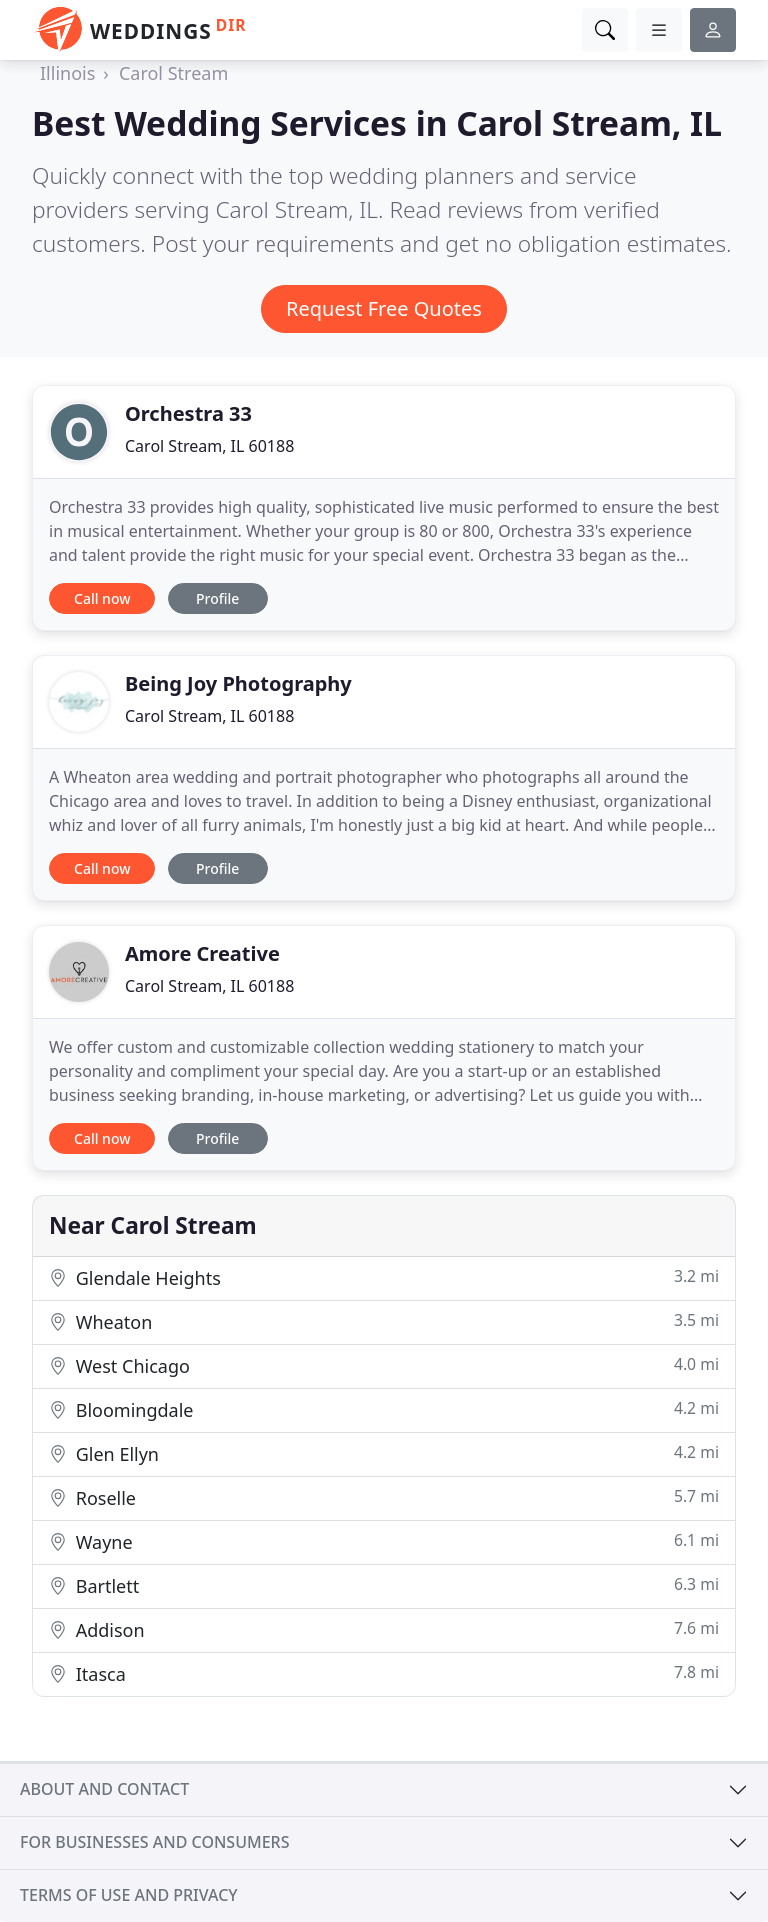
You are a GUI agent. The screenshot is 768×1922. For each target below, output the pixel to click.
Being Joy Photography (238, 683)
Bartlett (384, 1585)
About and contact (104, 1789)
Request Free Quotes (384, 308)
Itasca (384, 1673)
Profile (217, 598)
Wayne (384, 1541)
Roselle (384, 1497)
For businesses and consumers (154, 1842)
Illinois (67, 73)
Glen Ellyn (384, 1453)
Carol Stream (173, 73)
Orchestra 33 (188, 413)
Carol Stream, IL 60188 (209, 446)
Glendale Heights (384, 1277)
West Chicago (384, 1365)
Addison (384, 1629)
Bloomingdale (384, 1409)
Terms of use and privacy (129, 1895)
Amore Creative (202, 953)
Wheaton (384, 1321)
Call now (102, 598)
